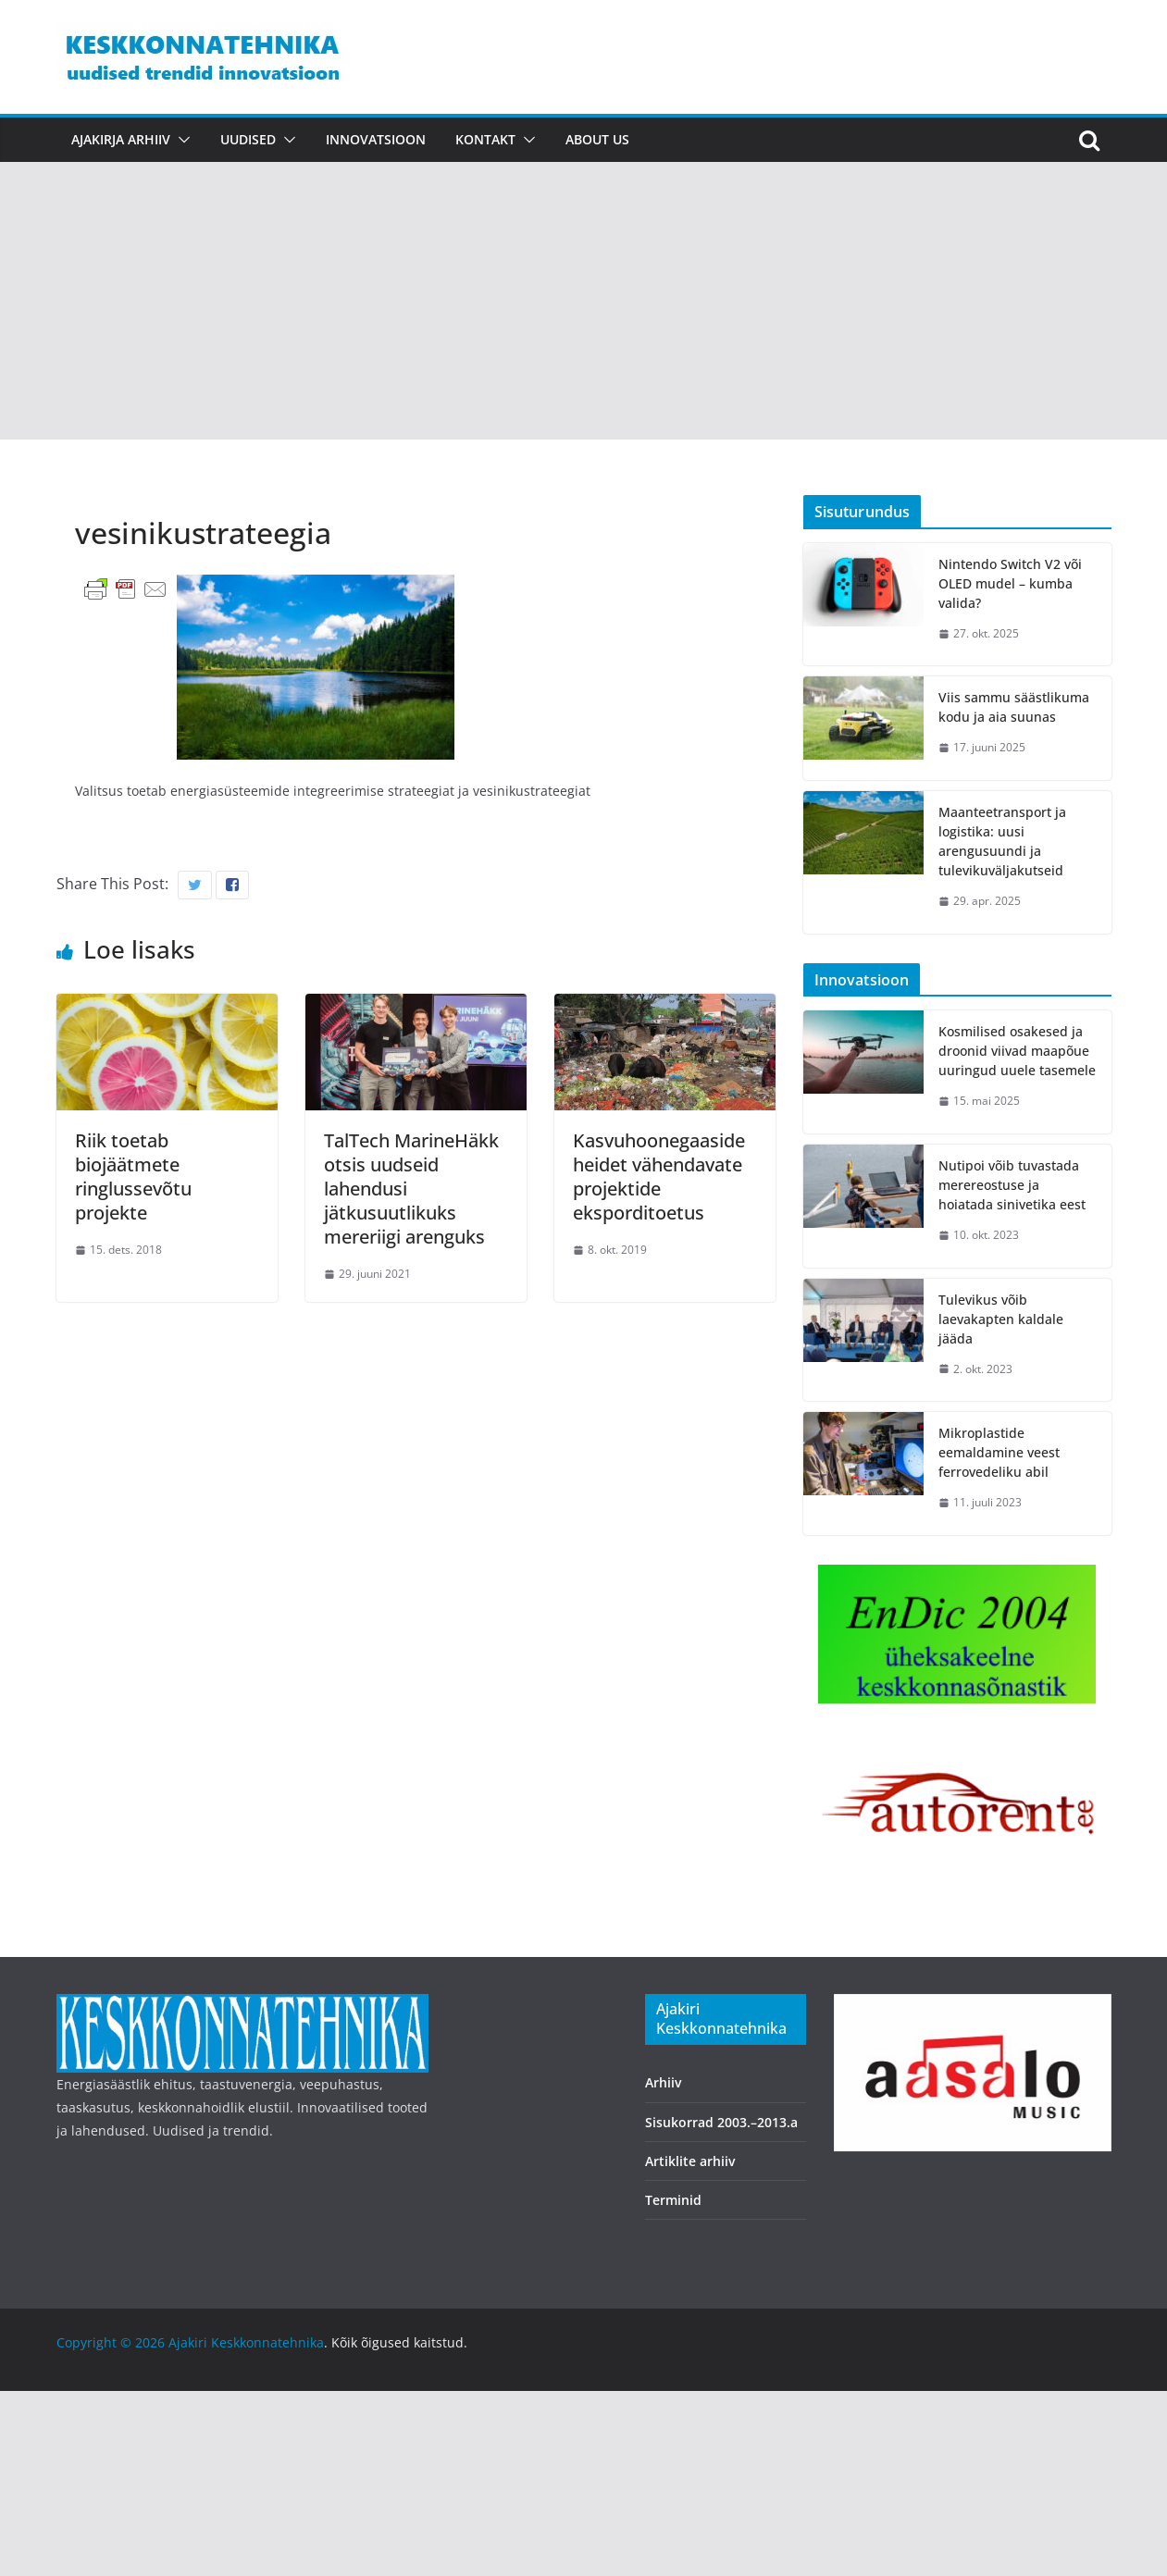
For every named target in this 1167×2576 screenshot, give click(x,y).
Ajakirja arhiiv (120, 139)
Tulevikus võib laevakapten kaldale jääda (1000, 1319)
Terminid (673, 2200)
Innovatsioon (376, 139)
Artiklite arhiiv (690, 2161)
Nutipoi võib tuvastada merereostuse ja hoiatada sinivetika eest (1012, 1185)
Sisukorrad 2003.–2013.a (721, 2122)
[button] (180, 140)
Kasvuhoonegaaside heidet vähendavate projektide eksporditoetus (659, 1176)
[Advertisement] (584, 300)
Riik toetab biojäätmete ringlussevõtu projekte (133, 1176)
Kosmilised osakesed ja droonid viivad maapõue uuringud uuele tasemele (1017, 1050)
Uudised (248, 139)
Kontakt (485, 139)
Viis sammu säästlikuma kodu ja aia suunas (1013, 706)
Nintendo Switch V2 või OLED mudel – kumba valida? (1010, 583)
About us (597, 139)
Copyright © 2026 (112, 2342)
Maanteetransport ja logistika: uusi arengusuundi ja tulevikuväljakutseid (1002, 841)
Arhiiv (663, 2082)
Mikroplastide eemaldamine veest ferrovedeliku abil (999, 1452)
